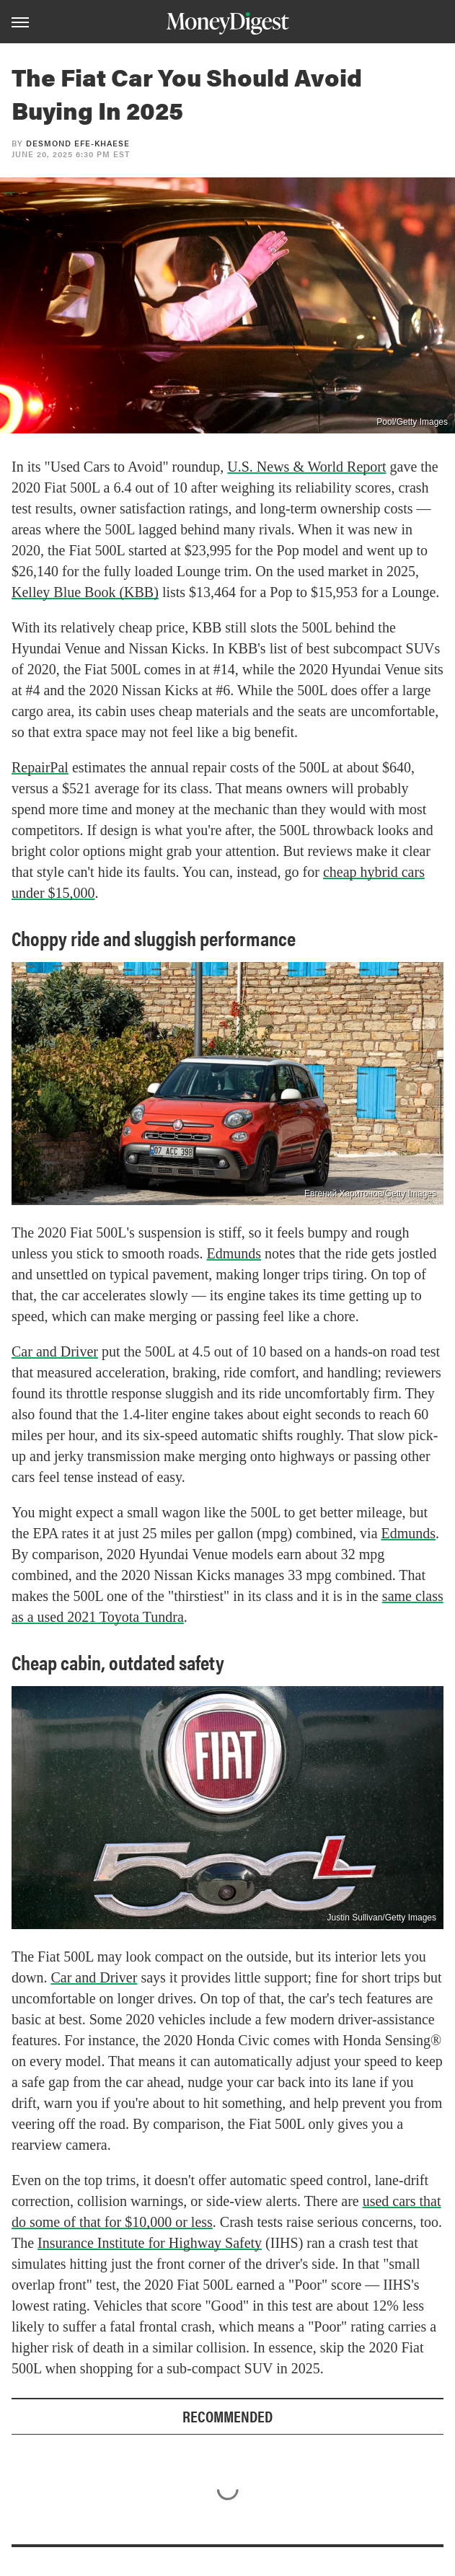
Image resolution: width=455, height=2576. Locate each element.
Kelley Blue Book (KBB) (85, 592)
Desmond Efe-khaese (78, 143)
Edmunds (234, 1253)
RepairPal (40, 767)
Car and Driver (55, 1351)
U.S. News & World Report (306, 467)
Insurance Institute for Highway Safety (149, 2243)
